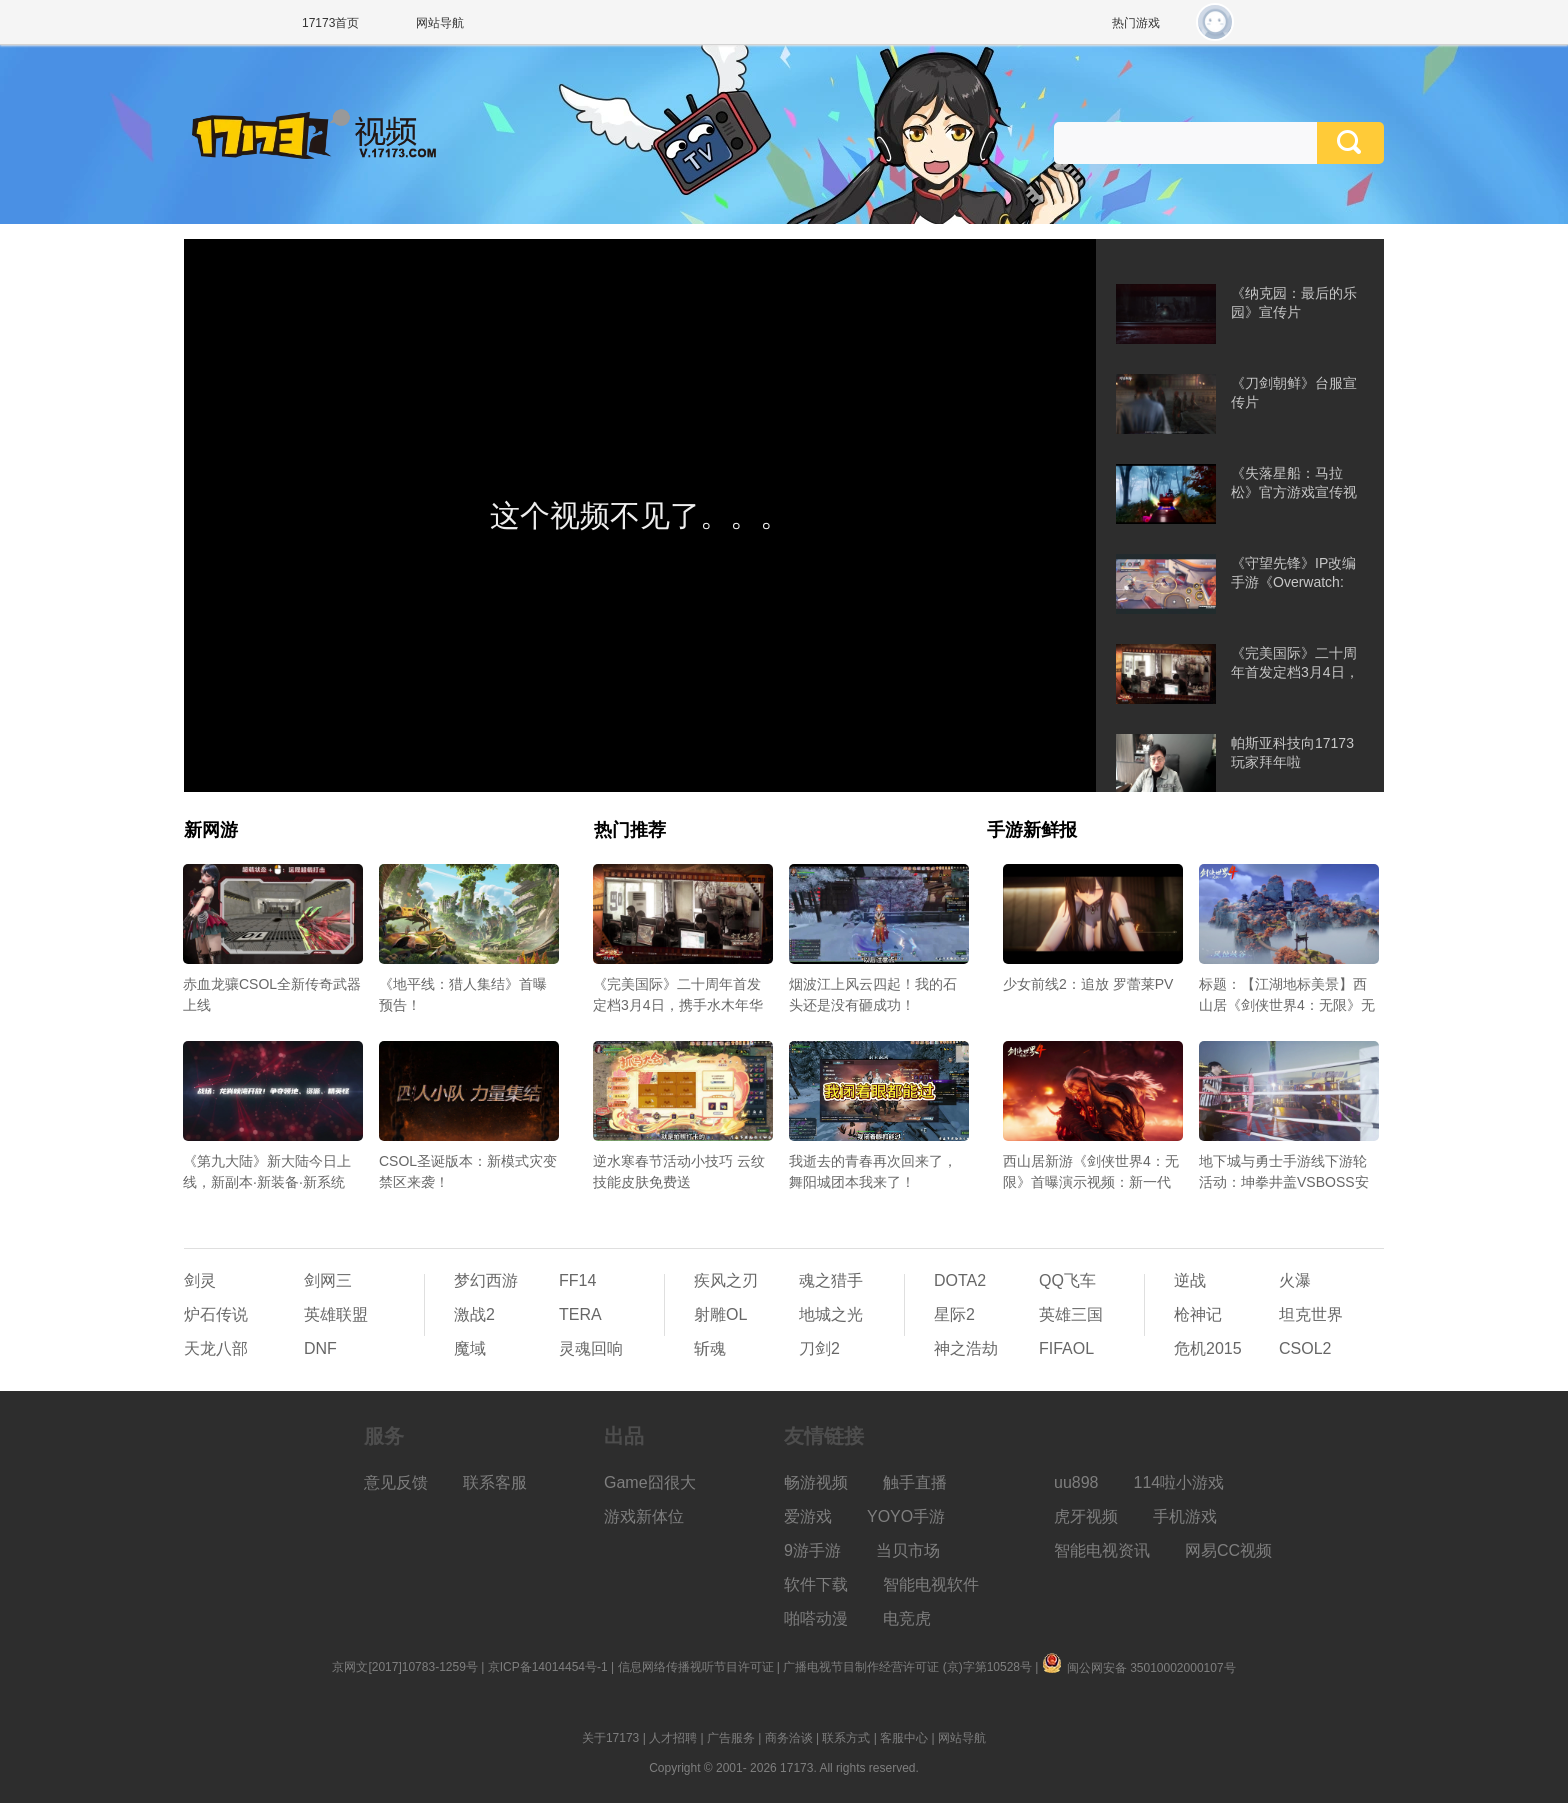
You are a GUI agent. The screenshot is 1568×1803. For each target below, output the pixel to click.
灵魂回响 (591, 1348)
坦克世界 (1311, 1314)
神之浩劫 (966, 1348)
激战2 (474, 1314)
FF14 (577, 1280)
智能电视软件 (931, 1584)
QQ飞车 (1067, 1280)
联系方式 (846, 1738)
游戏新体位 (644, 1516)
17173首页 (330, 23)
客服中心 (904, 1738)
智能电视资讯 (1102, 1550)
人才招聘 (673, 1738)
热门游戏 (1136, 23)
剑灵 (200, 1280)
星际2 (954, 1314)
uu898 (1076, 1482)
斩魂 (710, 1348)
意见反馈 (396, 1482)
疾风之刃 (726, 1280)
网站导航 (440, 23)
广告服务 (731, 1738)
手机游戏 (1185, 1516)
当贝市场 (908, 1550)
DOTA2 (960, 1280)
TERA (580, 1314)
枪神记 (1198, 1314)
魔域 (470, 1348)
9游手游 (812, 1550)
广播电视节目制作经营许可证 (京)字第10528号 (907, 1667)
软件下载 (816, 1584)
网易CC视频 (1228, 1550)
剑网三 (328, 1280)
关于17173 (610, 1738)
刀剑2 (819, 1348)
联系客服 (495, 1482)
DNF (320, 1348)
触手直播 (915, 1482)
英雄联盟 (336, 1314)
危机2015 (1208, 1348)
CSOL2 (1305, 1348)
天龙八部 (216, 1348)
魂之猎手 (831, 1280)
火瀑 (1295, 1280)
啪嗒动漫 (816, 1618)
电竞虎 (907, 1618)
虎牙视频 (1086, 1516)
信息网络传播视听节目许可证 (696, 1667)
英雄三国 (1071, 1314)
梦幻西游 (486, 1280)
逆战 (1190, 1280)
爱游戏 (808, 1516)
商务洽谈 (789, 1738)
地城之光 (831, 1314)
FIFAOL (1066, 1348)
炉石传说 (216, 1314)
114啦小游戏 (1179, 1482)
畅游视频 (816, 1482)
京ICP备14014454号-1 (548, 1667)
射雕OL (720, 1314)
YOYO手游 (906, 1516)
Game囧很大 (650, 1482)
